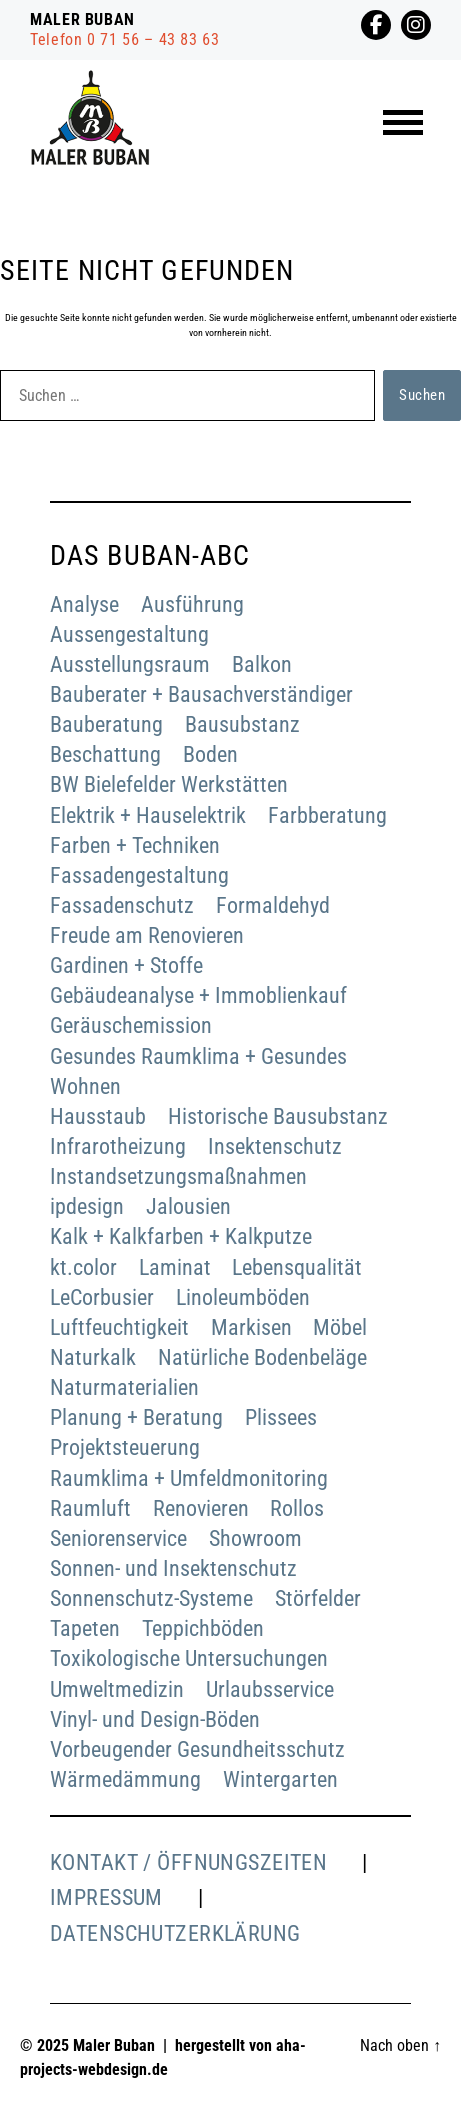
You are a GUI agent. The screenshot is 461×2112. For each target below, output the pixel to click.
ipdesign (87, 1206)
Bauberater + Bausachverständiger (201, 694)
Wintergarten (280, 1779)
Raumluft (90, 1508)
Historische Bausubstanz (278, 1116)
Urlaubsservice (270, 1689)
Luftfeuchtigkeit (119, 1327)
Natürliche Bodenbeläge (262, 1357)
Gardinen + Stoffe (126, 965)
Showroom (255, 1538)
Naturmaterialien (124, 1387)
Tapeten (85, 1628)
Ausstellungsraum (130, 664)
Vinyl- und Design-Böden (155, 1719)
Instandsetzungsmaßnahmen (178, 1176)
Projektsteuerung (125, 1447)
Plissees (281, 1417)
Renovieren (201, 1508)
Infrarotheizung (118, 1146)
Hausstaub (98, 1116)
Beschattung (105, 754)
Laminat (175, 1267)
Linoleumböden (243, 1297)
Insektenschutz (275, 1146)
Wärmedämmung (125, 1779)
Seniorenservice (118, 1538)
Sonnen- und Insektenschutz (173, 1568)
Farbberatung (327, 815)
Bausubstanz (242, 724)
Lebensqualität (297, 1267)
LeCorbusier (102, 1297)
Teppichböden (203, 1628)
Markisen (251, 1327)
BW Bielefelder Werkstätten (169, 784)
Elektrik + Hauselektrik (148, 815)
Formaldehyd (273, 905)
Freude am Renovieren (147, 935)
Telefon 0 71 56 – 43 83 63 (125, 39)
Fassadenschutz (122, 905)
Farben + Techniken (135, 845)
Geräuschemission (131, 1025)
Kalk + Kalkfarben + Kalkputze (181, 1236)
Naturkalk (93, 1357)
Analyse (84, 604)
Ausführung (192, 604)
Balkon (262, 664)
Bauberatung (106, 724)
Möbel (340, 1327)
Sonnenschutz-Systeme (151, 1598)
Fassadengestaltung (139, 875)
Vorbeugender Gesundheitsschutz (197, 1749)
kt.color (83, 1267)
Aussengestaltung (129, 634)
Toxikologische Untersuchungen (189, 1658)
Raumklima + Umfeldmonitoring (189, 1478)
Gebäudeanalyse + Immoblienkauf (198, 995)
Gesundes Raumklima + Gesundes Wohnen (198, 1071)
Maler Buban (114, 2045)
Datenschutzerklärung (175, 1933)
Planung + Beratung (136, 1417)
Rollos (297, 1508)
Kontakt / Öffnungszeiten (188, 1862)
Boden (210, 754)
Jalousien (188, 1206)
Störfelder (318, 1598)
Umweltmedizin (117, 1689)
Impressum (106, 1897)
